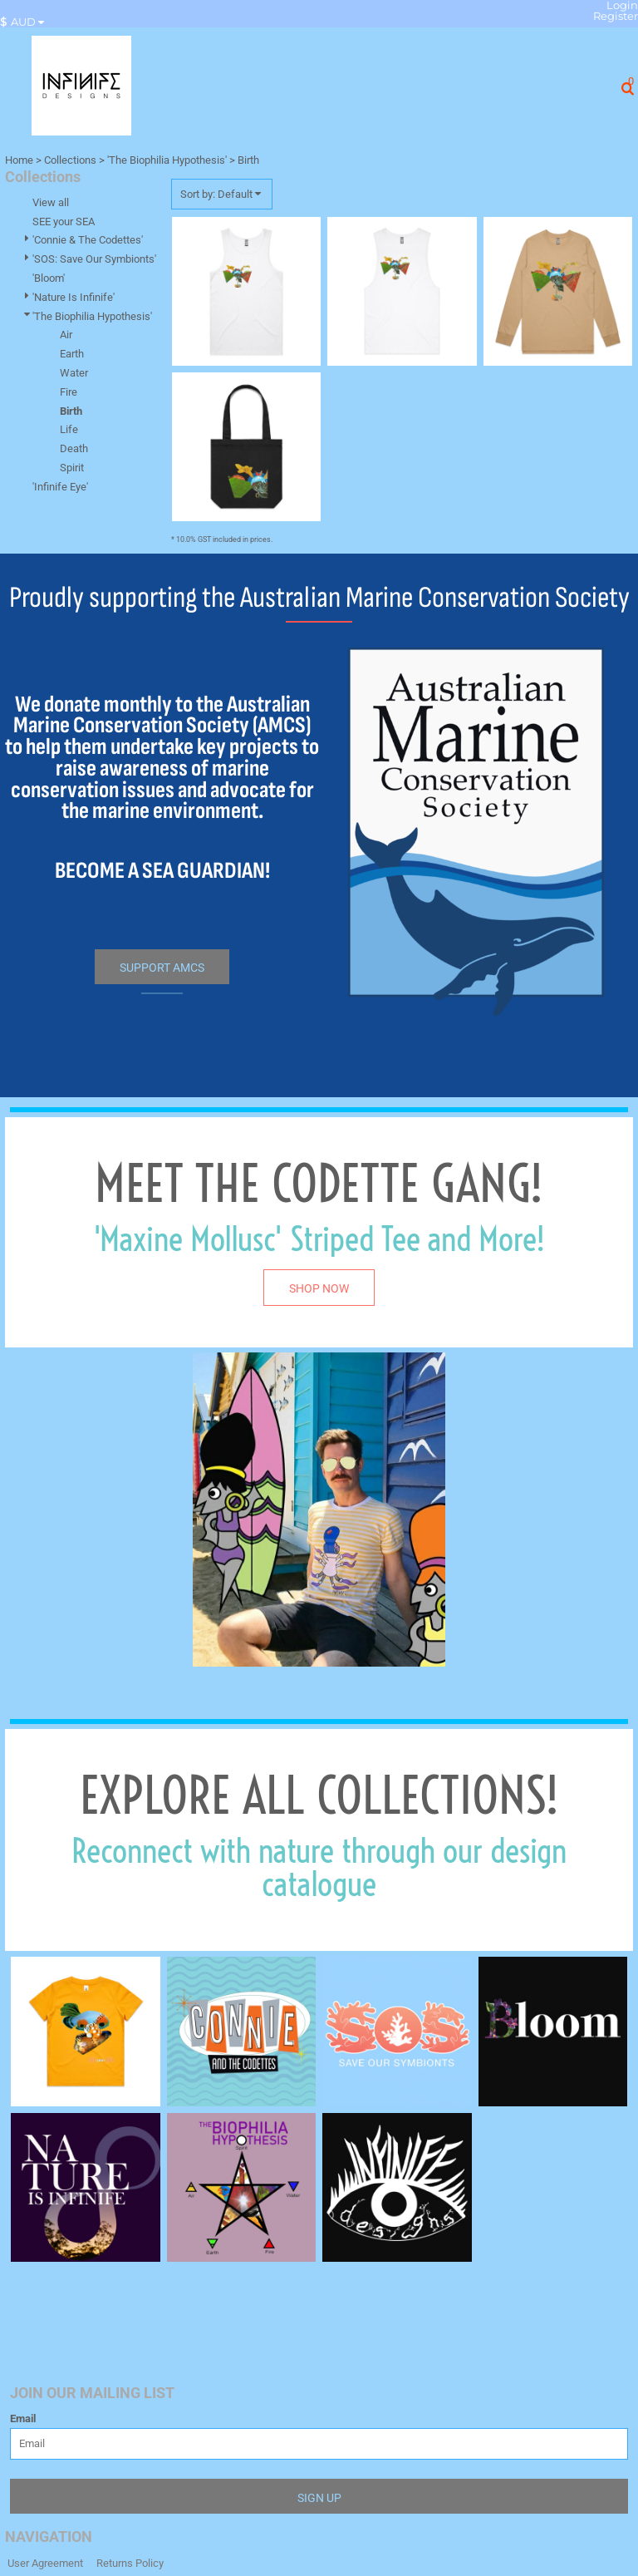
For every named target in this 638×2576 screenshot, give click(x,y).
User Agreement (45, 2563)
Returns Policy (130, 2563)
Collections (70, 160)
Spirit (72, 467)
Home (19, 160)
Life (69, 429)
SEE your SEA (63, 221)
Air (66, 334)
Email (23, 2418)
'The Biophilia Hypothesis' (167, 160)
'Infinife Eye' (60, 486)
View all (50, 202)
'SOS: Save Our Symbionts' (94, 259)
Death (74, 448)
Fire (68, 392)
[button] (26, 22)
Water (74, 373)
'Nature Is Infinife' (73, 297)
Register (615, 15)
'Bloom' (48, 278)
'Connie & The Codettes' (87, 240)
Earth (72, 353)
